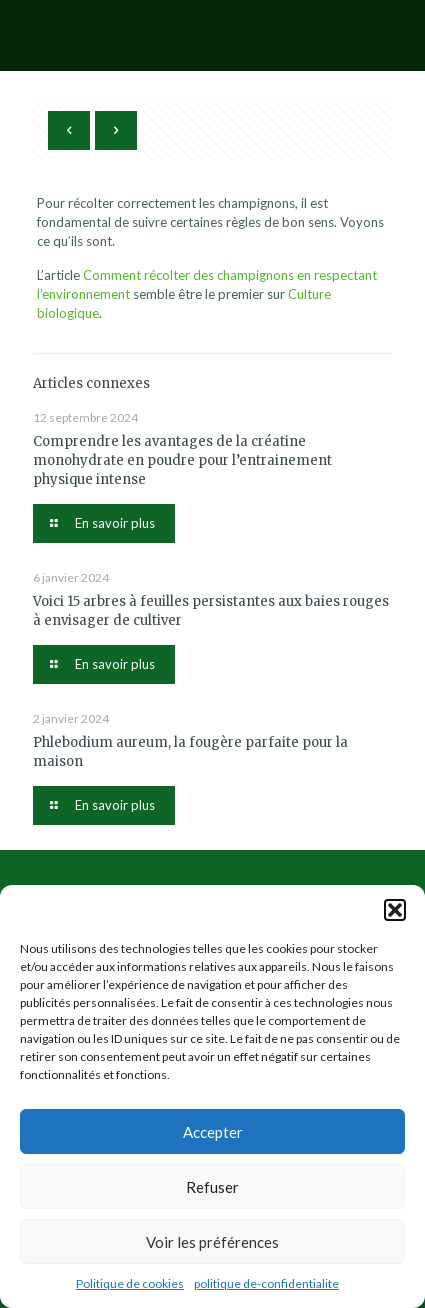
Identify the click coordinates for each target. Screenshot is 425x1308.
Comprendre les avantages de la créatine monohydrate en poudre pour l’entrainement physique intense (182, 460)
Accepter (213, 1132)
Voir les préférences (212, 1242)
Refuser (212, 1187)
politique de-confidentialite (266, 1283)
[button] (395, 910)
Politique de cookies (130, 1283)
